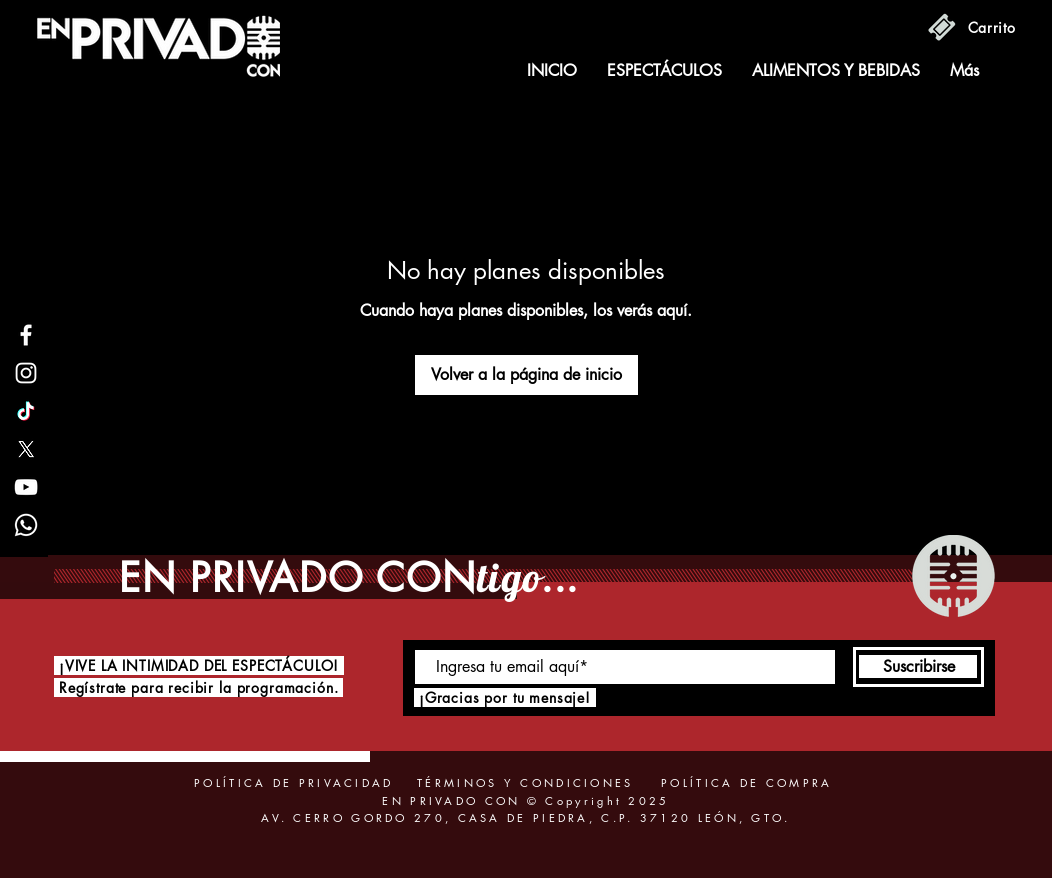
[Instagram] (26, 373)
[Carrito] (992, 27)
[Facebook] (26, 335)
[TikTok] (26, 411)
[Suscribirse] (918, 667)
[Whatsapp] (26, 525)
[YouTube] (26, 487)
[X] (26, 449)
